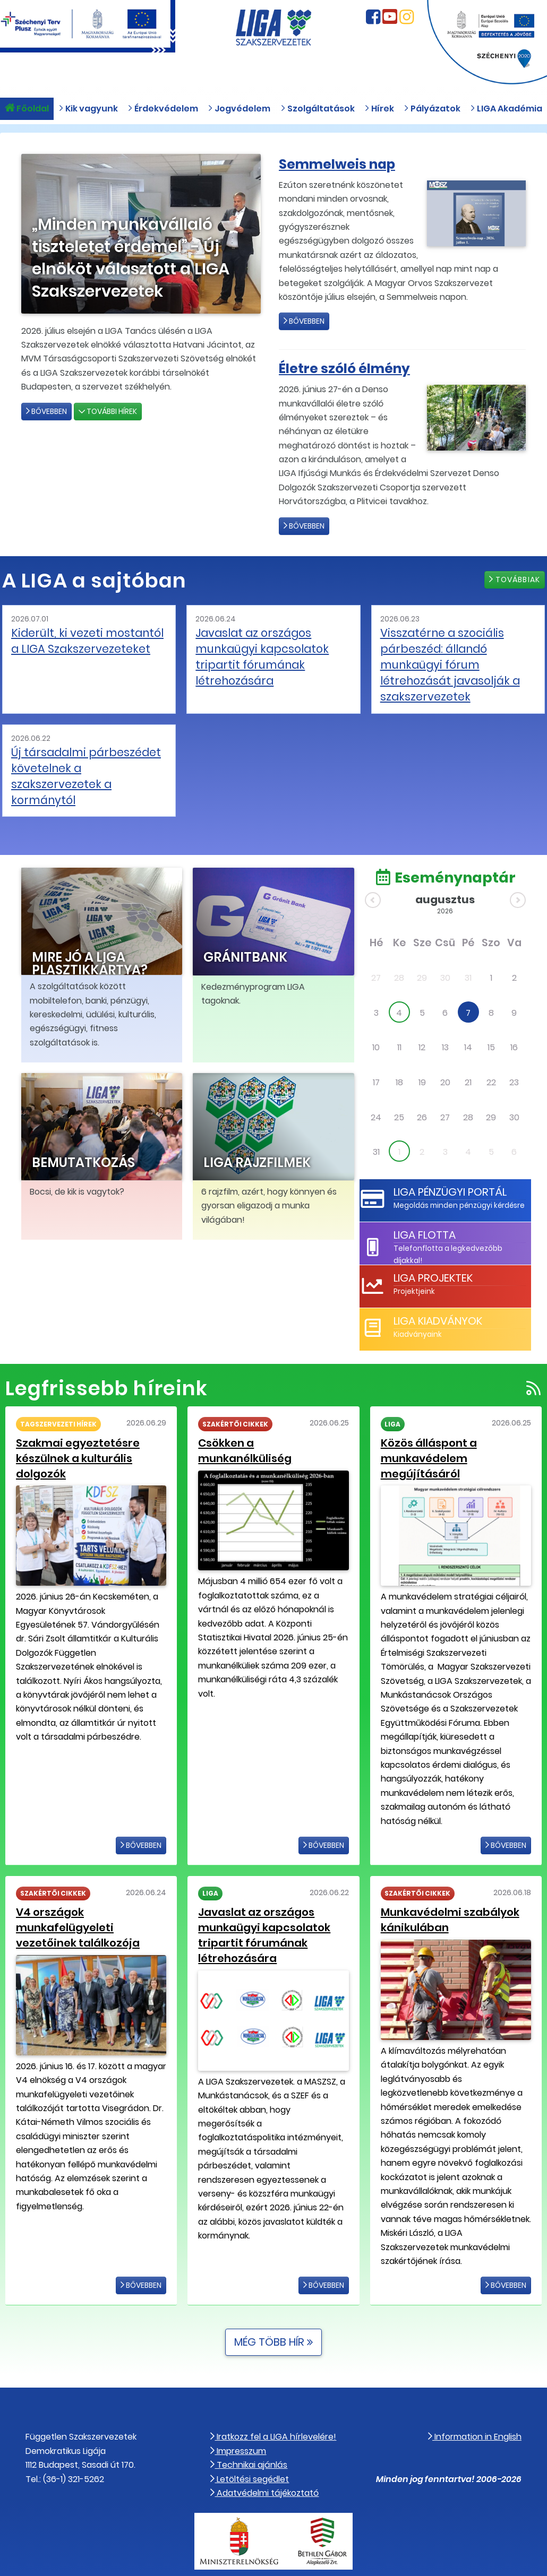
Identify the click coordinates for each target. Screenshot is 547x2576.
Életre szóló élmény (351, 368)
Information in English (475, 2403)
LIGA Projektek (431, 1248)
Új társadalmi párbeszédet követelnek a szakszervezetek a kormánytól (85, 757)
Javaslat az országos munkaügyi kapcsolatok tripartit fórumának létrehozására (256, 653)
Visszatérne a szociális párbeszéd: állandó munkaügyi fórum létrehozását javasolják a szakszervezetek (443, 660)
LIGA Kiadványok (437, 1291)
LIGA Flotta (423, 1205)
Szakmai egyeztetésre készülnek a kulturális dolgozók (74, 1427)
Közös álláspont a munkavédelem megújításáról (427, 1427)
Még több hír (273, 2308)
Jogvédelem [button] (239, 113)
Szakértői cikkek (235, 1395)
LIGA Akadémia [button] (506, 113)
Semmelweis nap (343, 164)
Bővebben (46, 411)
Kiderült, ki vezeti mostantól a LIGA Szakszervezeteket (84, 639)
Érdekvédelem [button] (162, 113)
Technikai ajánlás (248, 2431)
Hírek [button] (379, 113)
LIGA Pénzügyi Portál (448, 1162)
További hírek (108, 411)
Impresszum (238, 2417)
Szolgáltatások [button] (317, 113)
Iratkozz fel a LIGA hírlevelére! (273, 2403)
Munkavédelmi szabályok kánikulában (447, 1887)
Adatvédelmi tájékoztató (264, 2459)
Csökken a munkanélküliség (271, 1413)
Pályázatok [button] (432, 113)
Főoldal (27, 113)
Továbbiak (514, 579)
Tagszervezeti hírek (58, 1395)
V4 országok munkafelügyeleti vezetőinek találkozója (75, 1894)
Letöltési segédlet (249, 2445)
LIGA (392, 1395)
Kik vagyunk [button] (88, 113)
